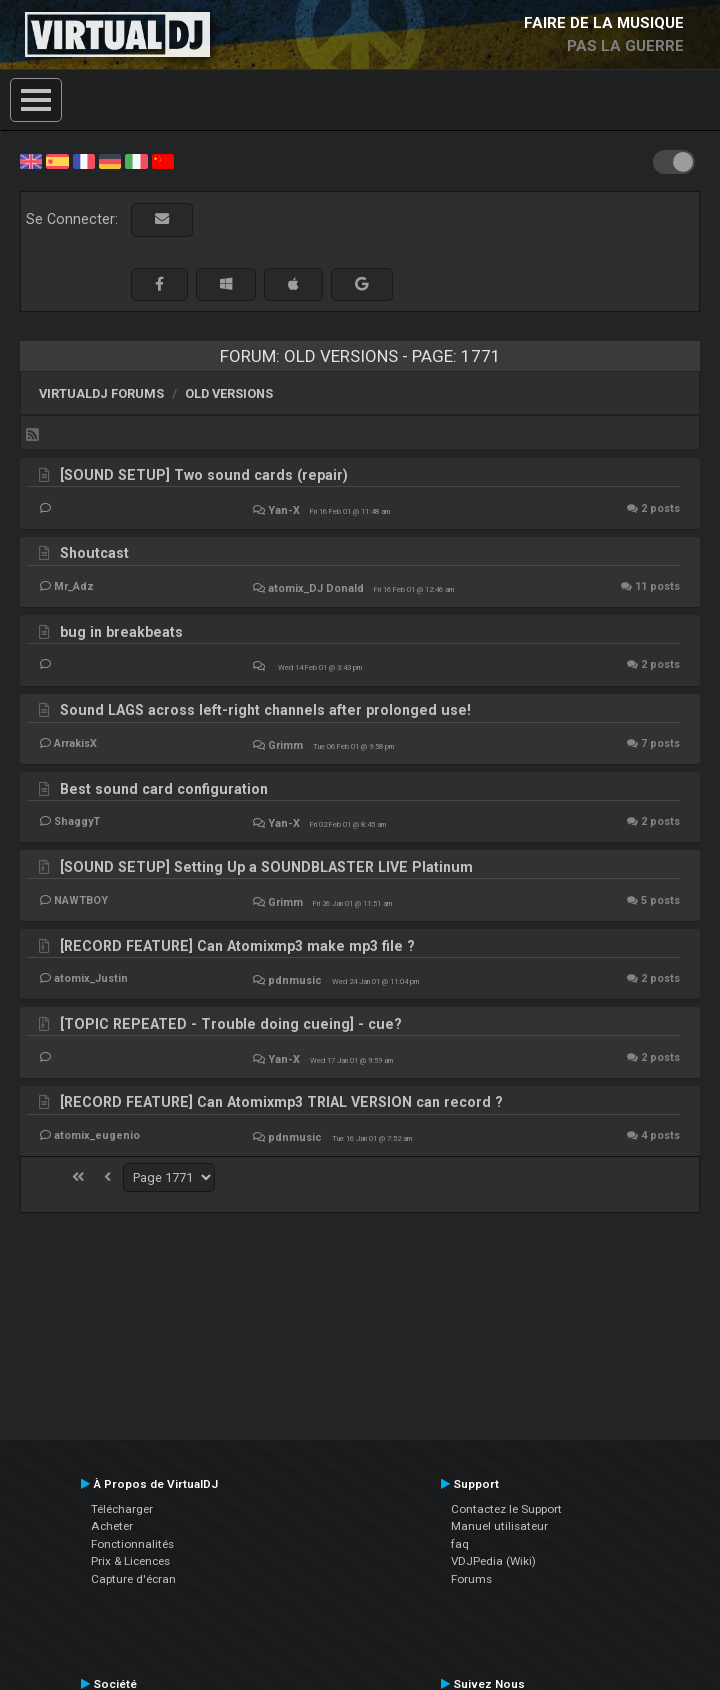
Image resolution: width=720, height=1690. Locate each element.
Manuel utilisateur (499, 1526)
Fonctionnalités (132, 1544)
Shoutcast (94, 553)
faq (460, 1544)
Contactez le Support (506, 1509)
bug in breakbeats (121, 632)
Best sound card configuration (164, 789)
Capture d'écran (133, 1579)
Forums (471, 1579)
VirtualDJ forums (101, 393)
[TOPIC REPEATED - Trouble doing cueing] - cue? (231, 1024)
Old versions (229, 393)
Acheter (112, 1526)
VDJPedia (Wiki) (493, 1561)
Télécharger (122, 1509)
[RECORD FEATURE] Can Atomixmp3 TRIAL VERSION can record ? (281, 1102)
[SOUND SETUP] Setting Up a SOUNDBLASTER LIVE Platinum (266, 867)
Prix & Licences (130, 1561)
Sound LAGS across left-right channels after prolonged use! (265, 710)
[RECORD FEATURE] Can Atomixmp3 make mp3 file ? (237, 946)
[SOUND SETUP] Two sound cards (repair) (204, 475)
